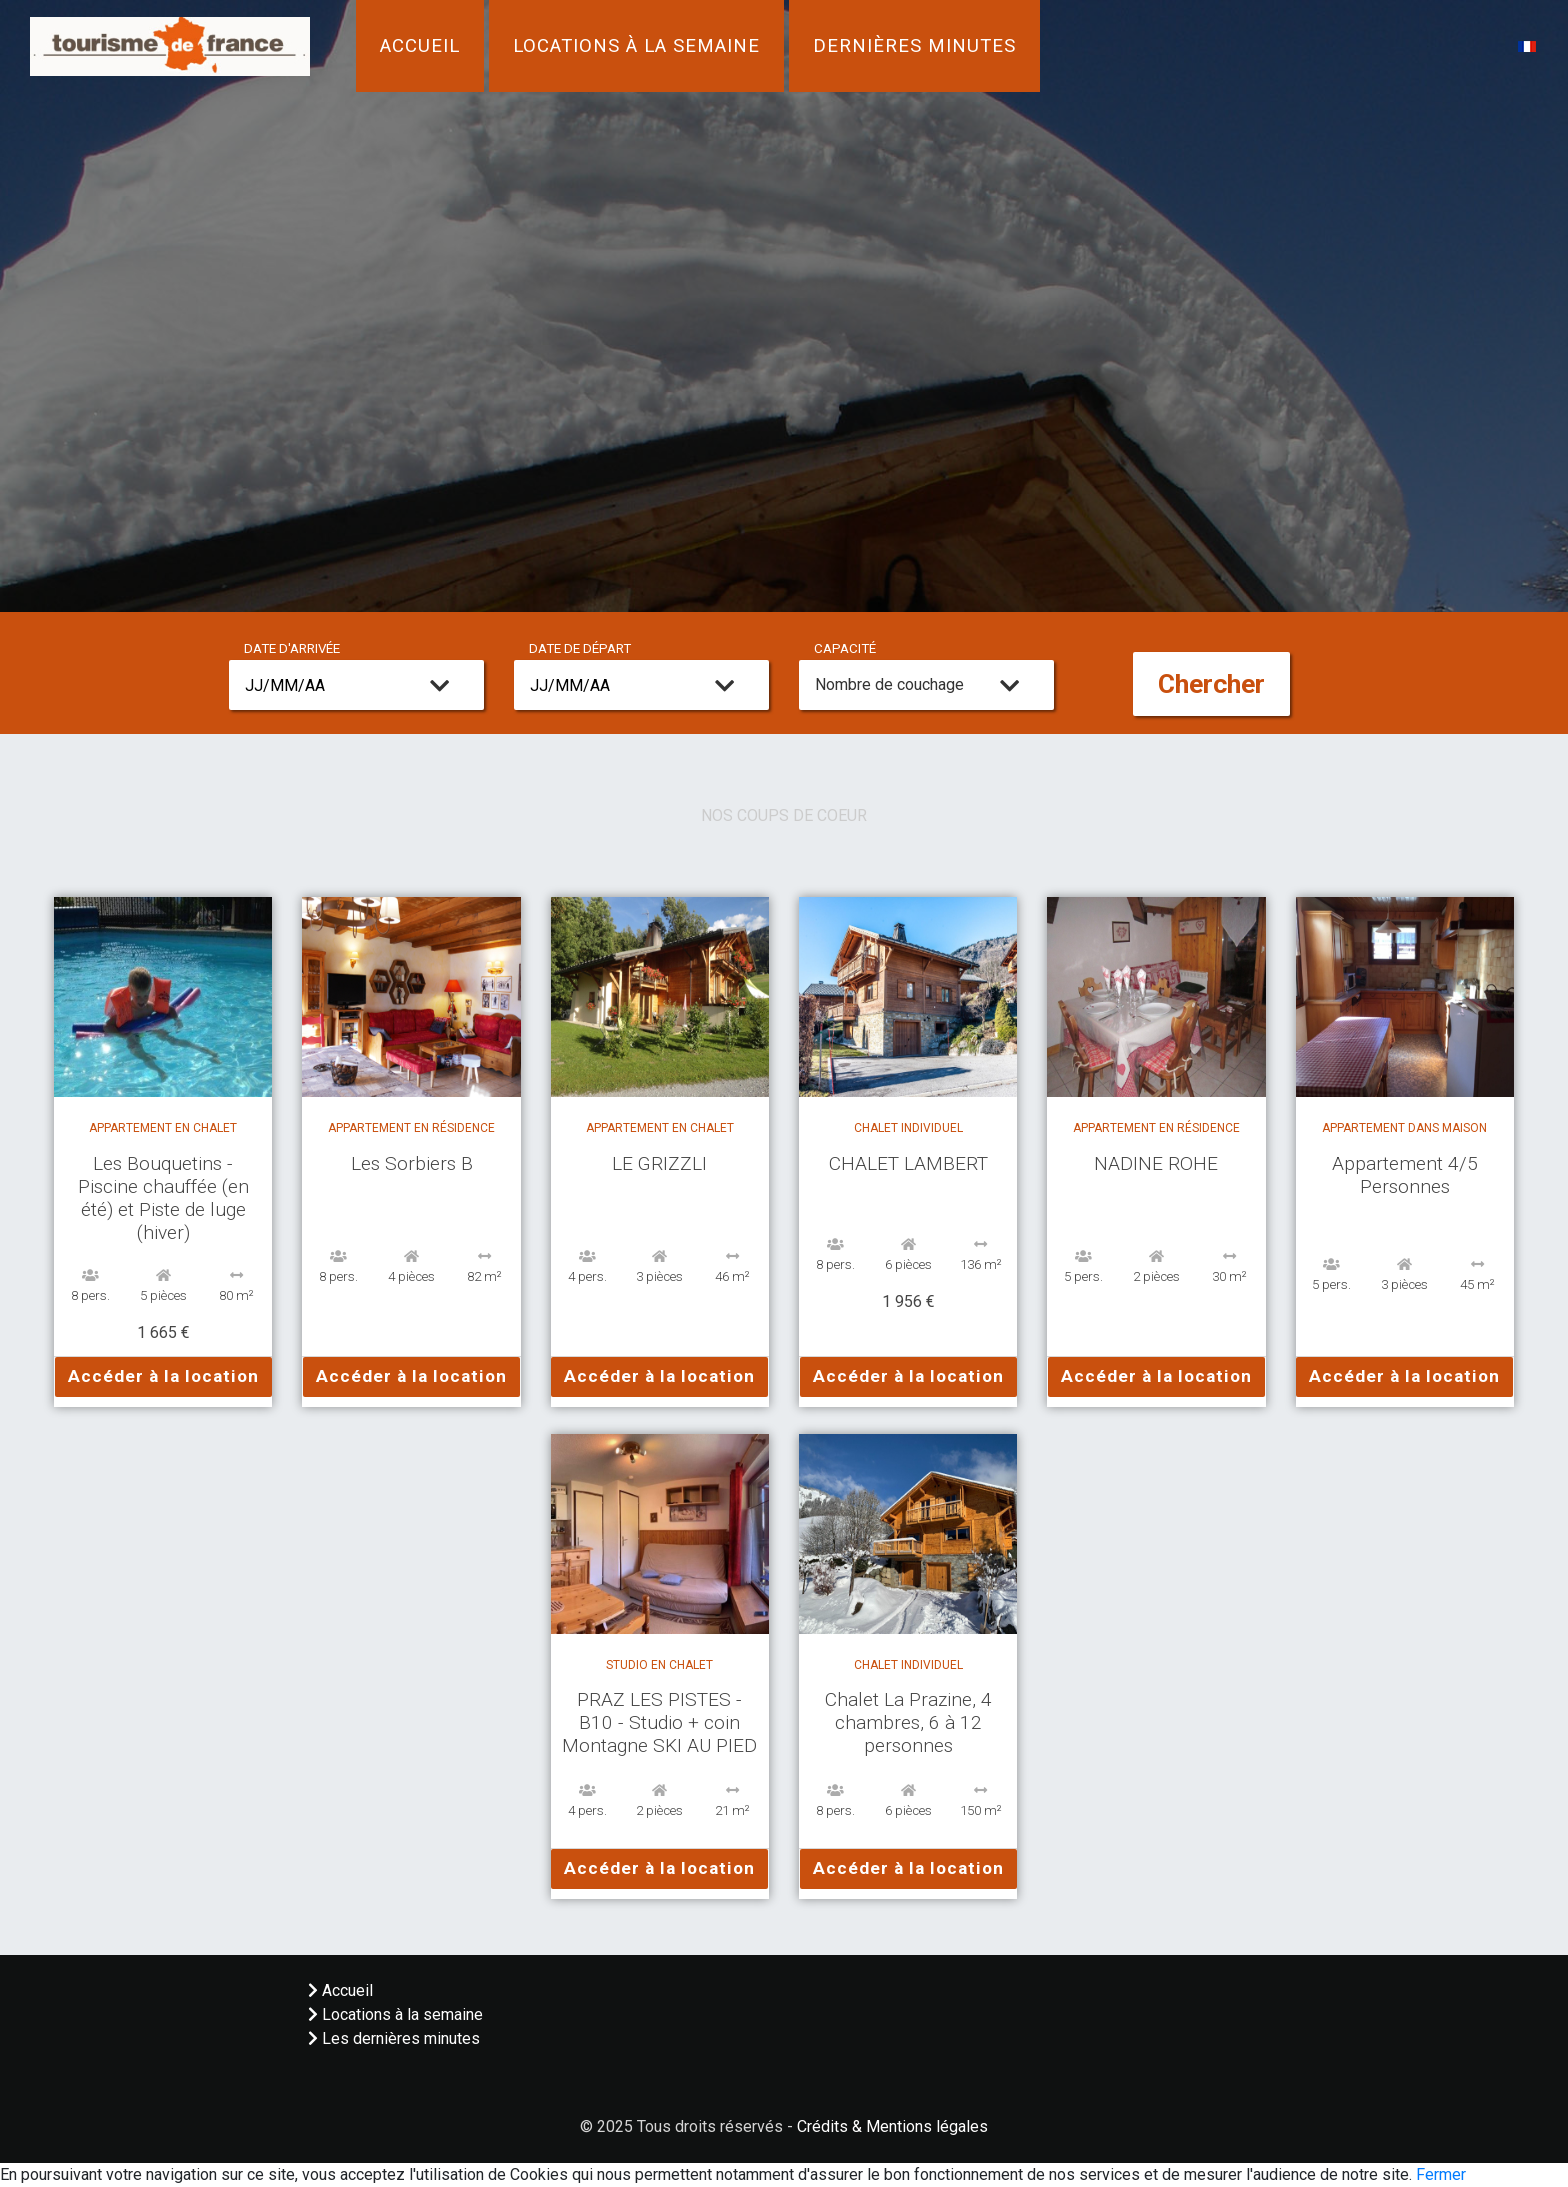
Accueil (420, 46)
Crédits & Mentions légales (892, 2126)
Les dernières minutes (394, 2038)
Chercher (1211, 684)
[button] (1527, 45)
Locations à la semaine (636, 46)
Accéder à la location (163, 1376)
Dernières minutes (914, 46)
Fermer (1441, 2174)
